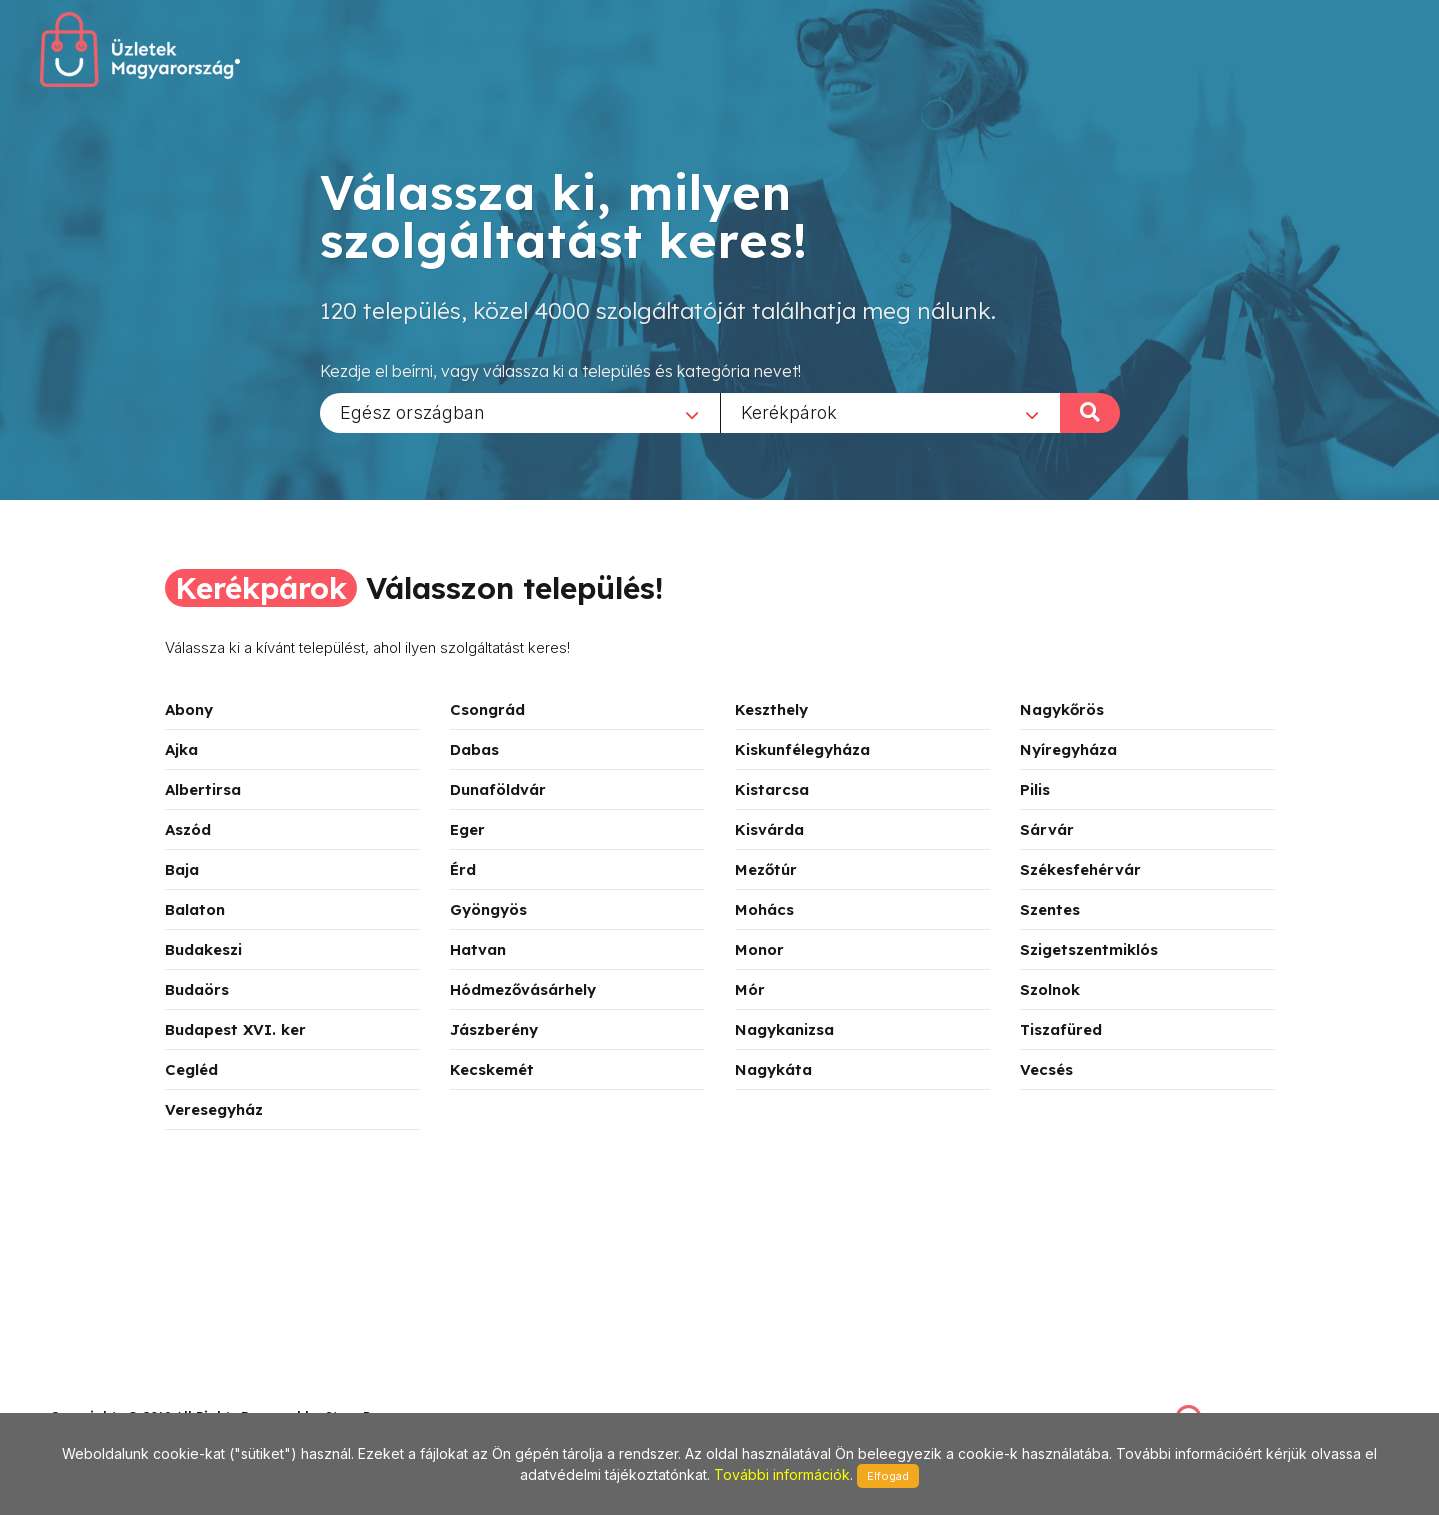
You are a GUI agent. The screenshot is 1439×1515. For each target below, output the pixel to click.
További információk (782, 1474)
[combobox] (520, 412)
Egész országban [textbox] (412, 411)
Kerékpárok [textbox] (789, 411)
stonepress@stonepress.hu (130, 1394)
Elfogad (888, 1476)
